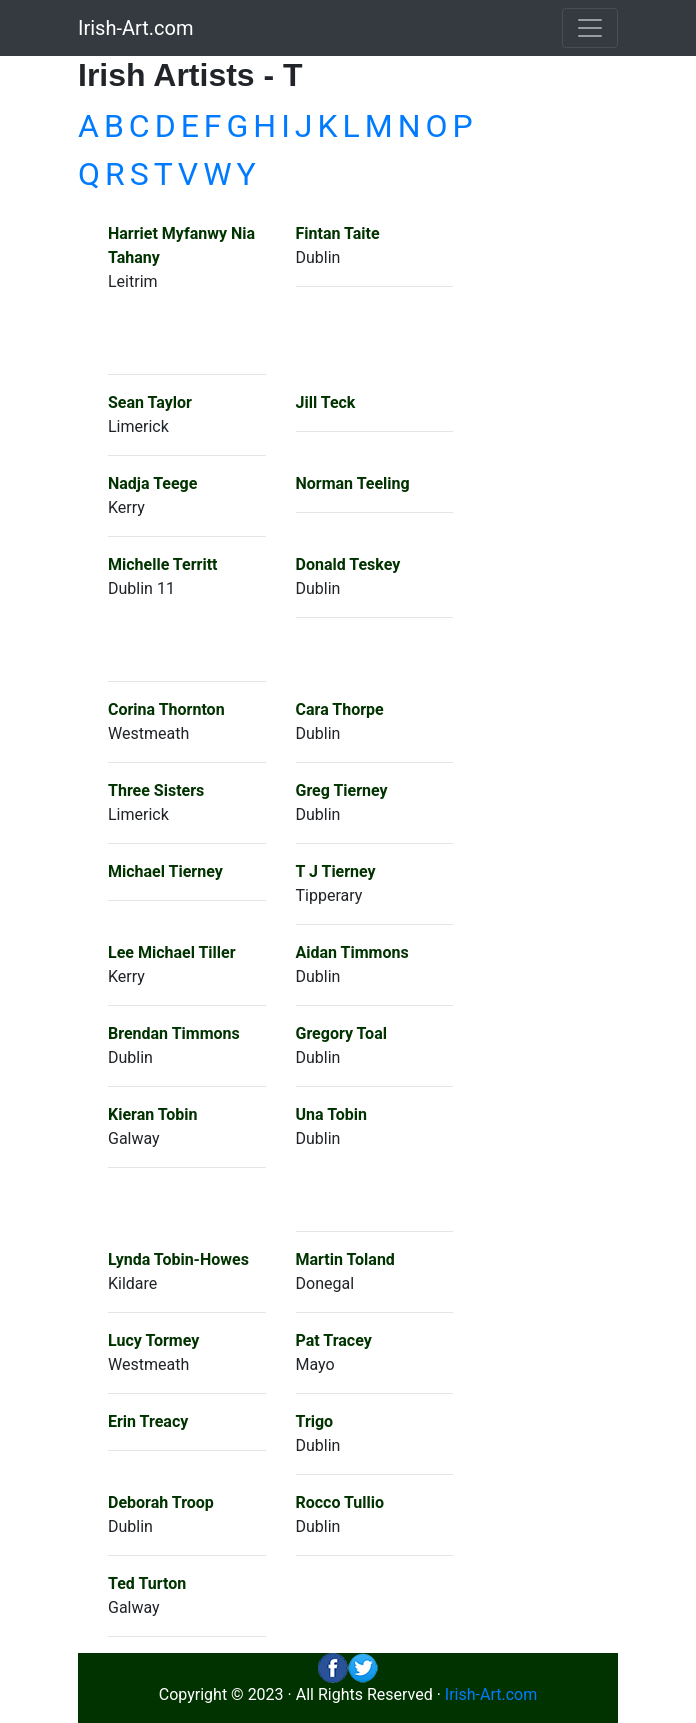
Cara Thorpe (340, 709)
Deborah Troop (161, 1502)
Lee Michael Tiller (172, 952)
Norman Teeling (353, 483)
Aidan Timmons (352, 952)
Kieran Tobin (153, 1114)
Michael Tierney (165, 871)
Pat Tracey (334, 1340)
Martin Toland (345, 1259)
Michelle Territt (162, 564)
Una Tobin (331, 1114)
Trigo (315, 1421)
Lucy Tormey (153, 1340)
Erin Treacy (148, 1421)
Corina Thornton (166, 709)
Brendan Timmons (174, 1033)
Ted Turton (147, 1583)
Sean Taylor (150, 402)
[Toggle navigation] (590, 28)
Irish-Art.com (136, 28)
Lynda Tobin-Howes (178, 1259)
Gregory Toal (341, 1033)
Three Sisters (156, 790)
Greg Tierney (342, 790)
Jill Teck (326, 402)
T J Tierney (336, 871)
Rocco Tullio (340, 1502)
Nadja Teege (152, 483)
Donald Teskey (348, 564)
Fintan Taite (338, 233)
